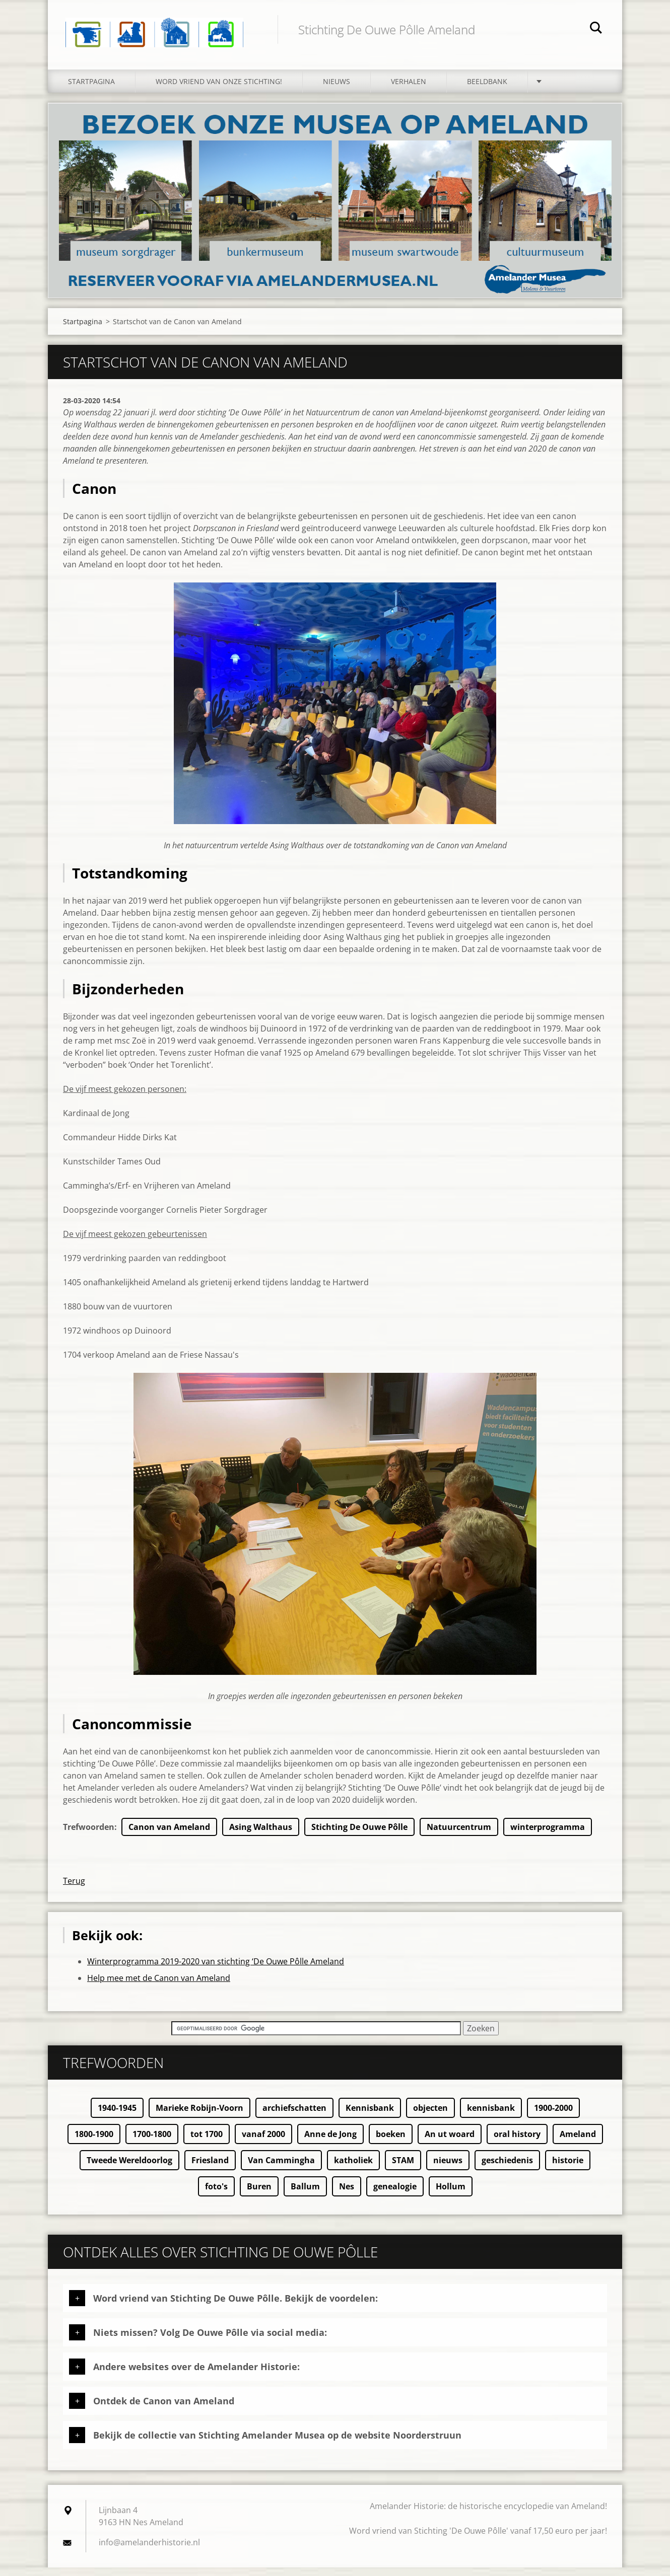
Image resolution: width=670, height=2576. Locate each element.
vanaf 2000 (263, 2142)
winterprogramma (547, 1835)
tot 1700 (206, 2142)
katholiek (353, 2168)
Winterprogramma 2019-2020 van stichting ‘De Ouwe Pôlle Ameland (215, 1969)
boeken (391, 2142)
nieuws (447, 2168)
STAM (403, 2168)
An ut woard (450, 2142)
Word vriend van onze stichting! (219, 89)
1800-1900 (94, 2142)
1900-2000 (553, 2116)
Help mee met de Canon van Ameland (158, 1986)
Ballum (305, 2194)
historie (567, 2168)
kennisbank (491, 2116)
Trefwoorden (88, 1835)
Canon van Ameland (169, 1835)
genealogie (395, 2194)
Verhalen (408, 89)
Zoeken (596, 29)
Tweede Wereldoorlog (129, 2168)
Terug (74, 1889)
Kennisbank (370, 2116)
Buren (259, 2194)
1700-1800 (151, 2142)
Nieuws (336, 89)
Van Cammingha (281, 2168)
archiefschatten (294, 2116)
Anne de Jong (330, 2142)
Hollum (450, 2194)
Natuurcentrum (459, 1835)
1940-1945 (117, 2116)
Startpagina (91, 89)
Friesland (210, 2168)
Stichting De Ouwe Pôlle (359, 1835)
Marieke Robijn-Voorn (199, 2116)
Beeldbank (487, 89)
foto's (216, 2194)
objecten (430, 2116)
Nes (346, 2194)
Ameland (578, 2142)
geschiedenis (507, 2168)
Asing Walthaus (260, 1835)
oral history (517, 2142)
